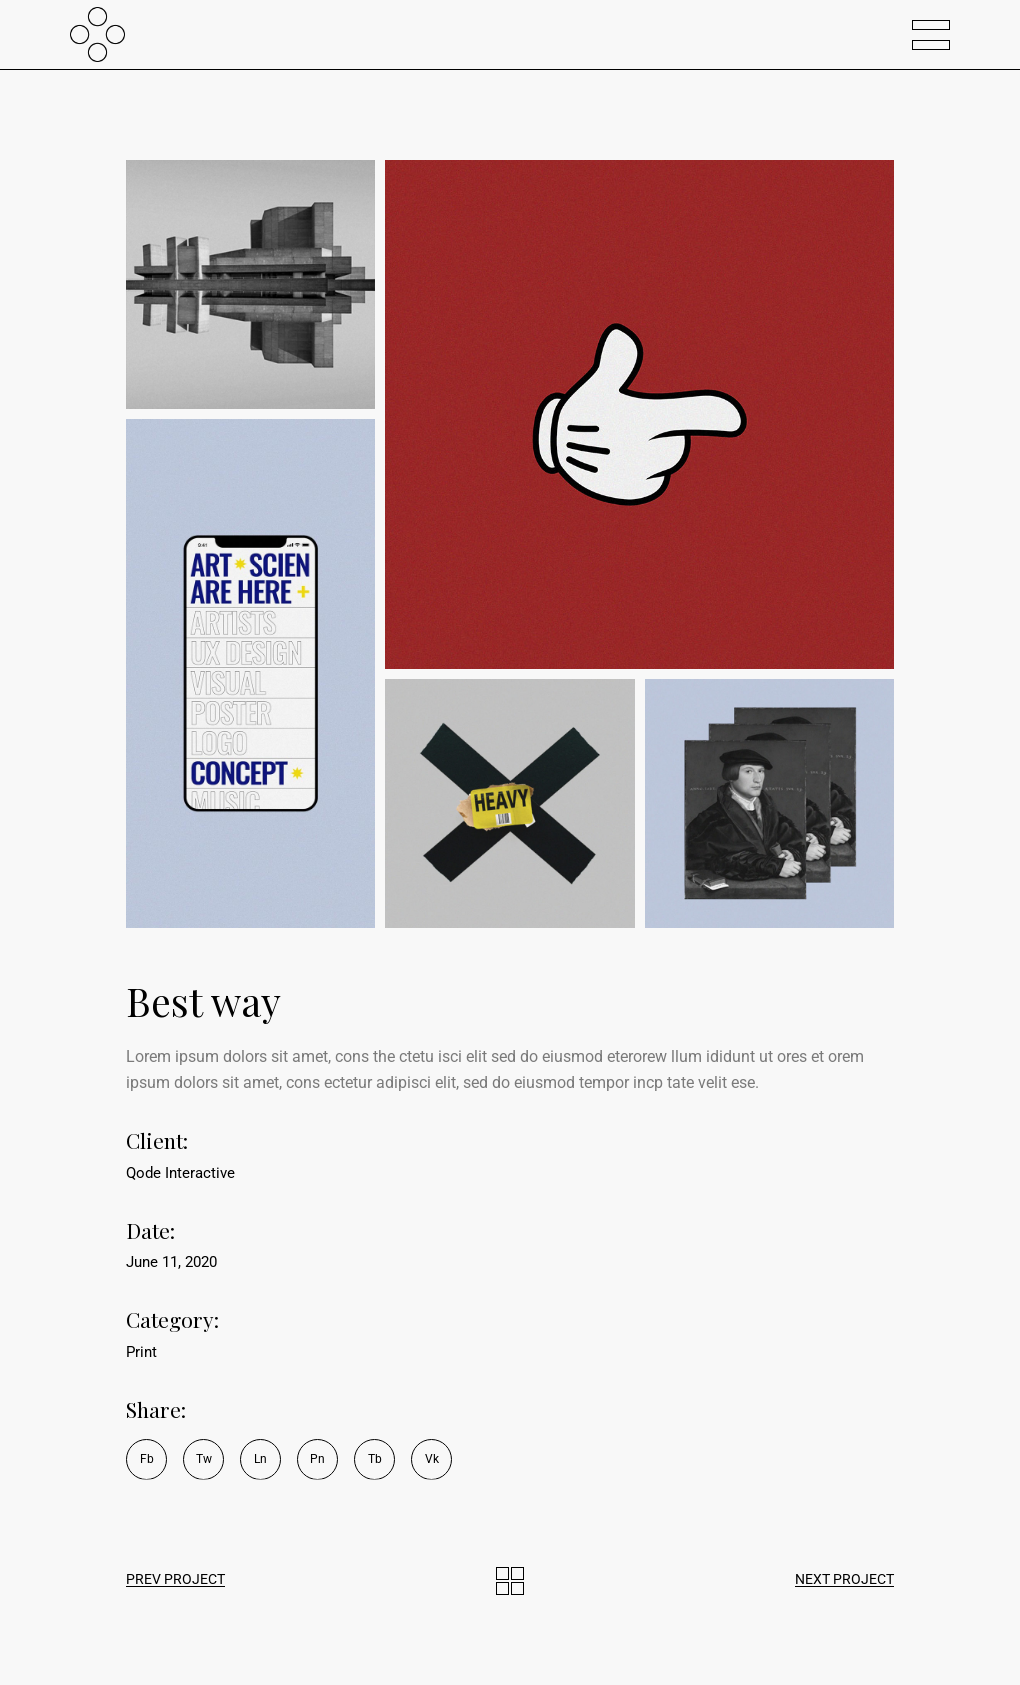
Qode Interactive (180, 1173)
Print (141, 1352)
